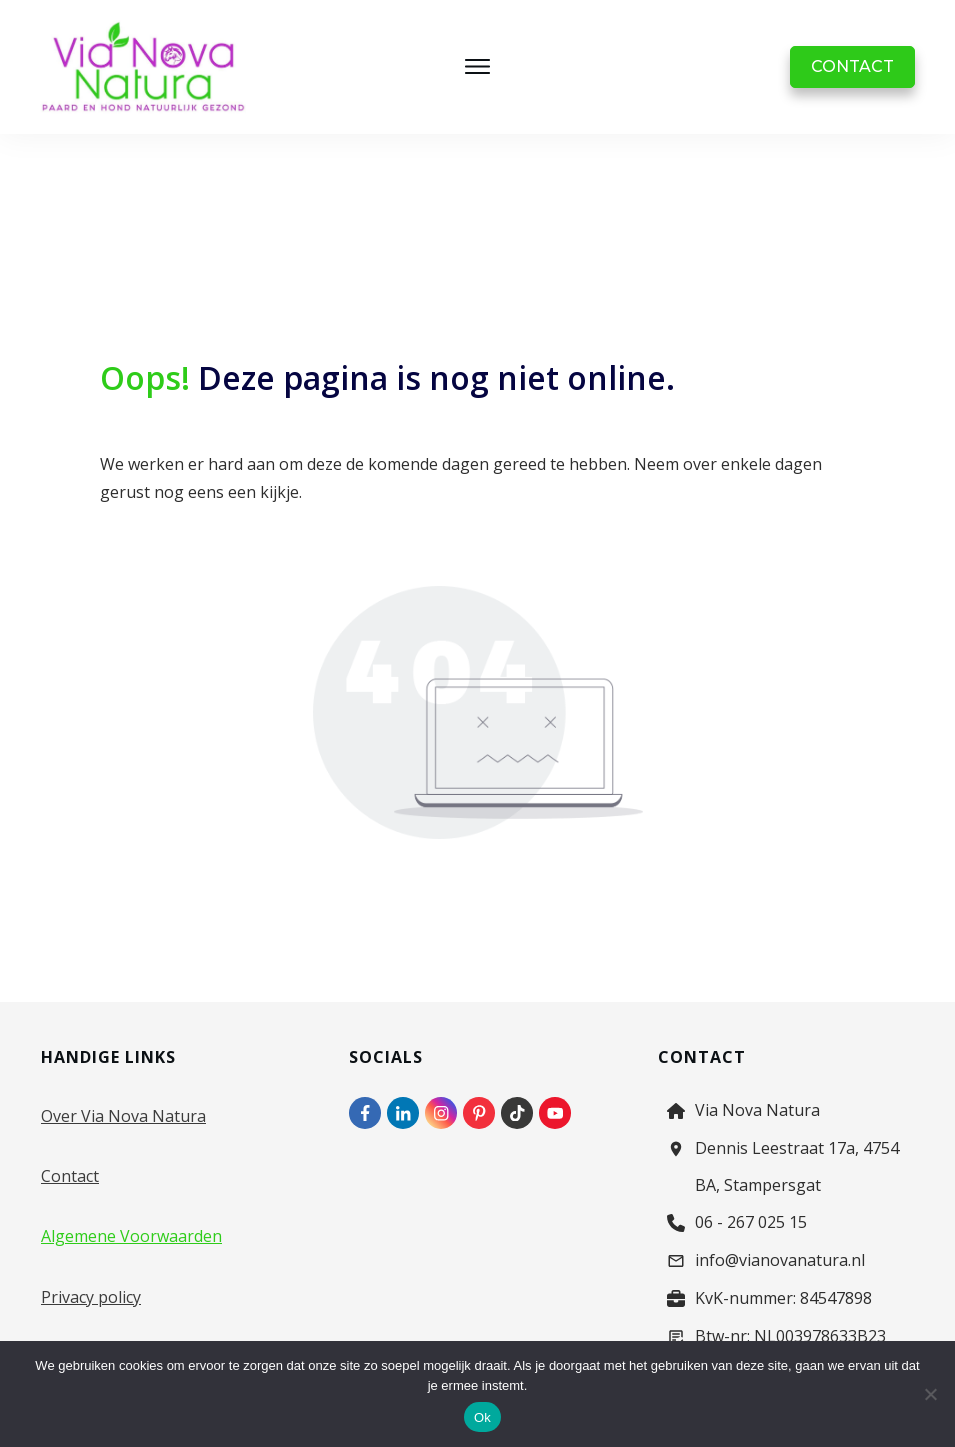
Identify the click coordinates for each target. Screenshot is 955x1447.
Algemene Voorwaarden (131, 1236)
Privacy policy (91, 1297)
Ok (482, 1417)
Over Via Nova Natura (123, 1116)
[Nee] (930, 1394)
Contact (70, 1176)
